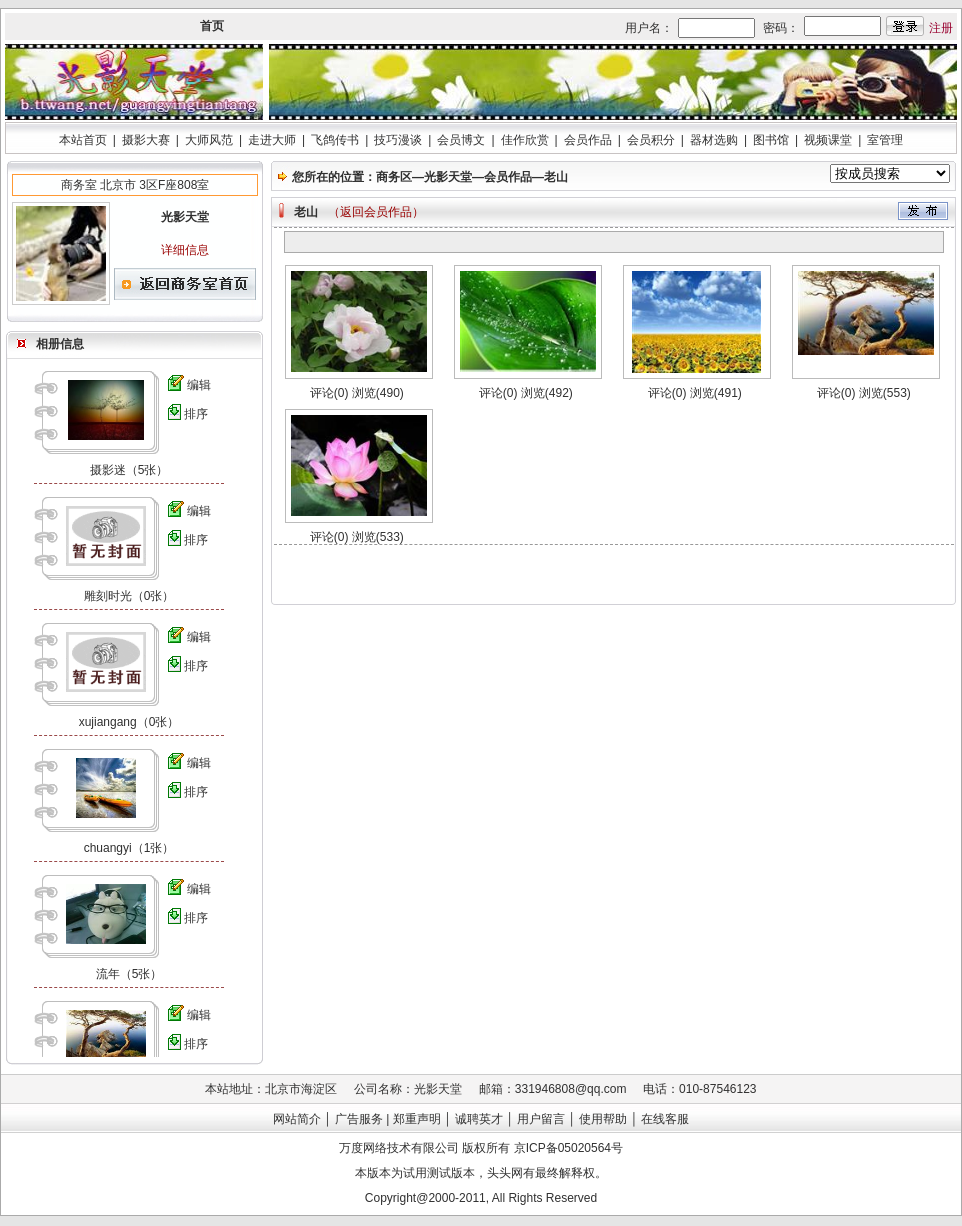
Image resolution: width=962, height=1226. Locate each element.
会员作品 (588, 140)
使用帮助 (603, 1119)
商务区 (394, 177)
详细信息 (185, 250)
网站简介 (297, 1119)
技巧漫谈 (398, 140)
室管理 (885, 140)
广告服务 (359, 1119)
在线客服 (665, 1119)
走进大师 (272, 140)
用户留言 (541, 1119)
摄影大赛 (146, 140)
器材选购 (714, 140)
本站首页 (83, 140)
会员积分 (651, 140)
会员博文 (461, 140)
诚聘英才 (479, 1119)
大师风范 (209, 140)
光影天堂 (448, 177)
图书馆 (771, 140)
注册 (941, 28)
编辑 (199, 385)
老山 (556, 177)
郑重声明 (417, 1119)
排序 (196, 414)
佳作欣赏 (525, 140)
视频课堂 (828, 140)
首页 (212, 26)
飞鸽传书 (335, 140)
